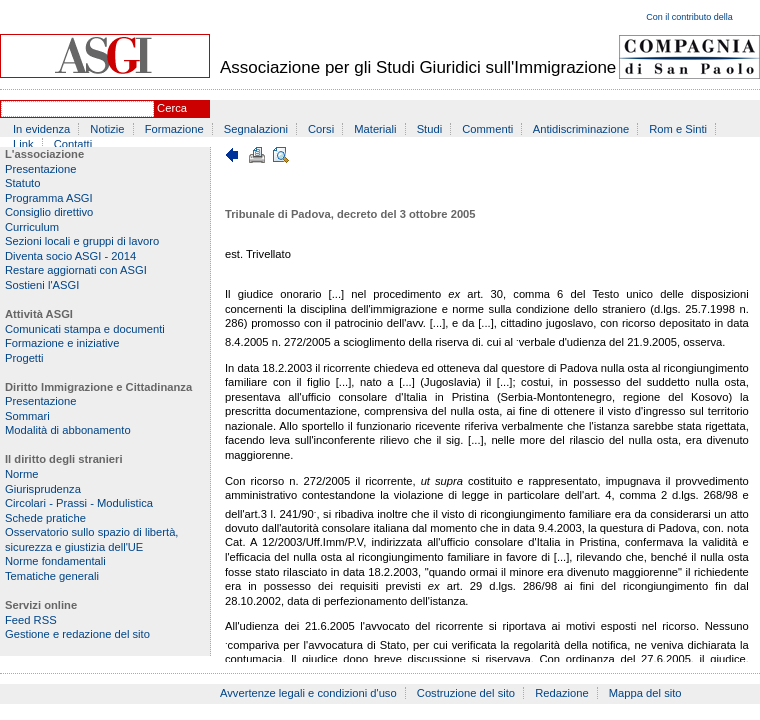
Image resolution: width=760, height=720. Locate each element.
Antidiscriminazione (581, 129)
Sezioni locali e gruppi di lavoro (82, 241)
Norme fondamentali (55, 561)
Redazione (562, 693)
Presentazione (41, 169)
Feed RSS (31, 620)
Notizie (107, 129)
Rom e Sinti (678, 129)
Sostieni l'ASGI (42, 285)
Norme (22, 474)
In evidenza (41, 129)
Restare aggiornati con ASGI (76, 270)
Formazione (174, 129)
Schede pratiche (45, 518)
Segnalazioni (256, 129)
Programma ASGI (49, 198)
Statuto (22, 183)
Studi (430, 129)
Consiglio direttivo (49, 212)
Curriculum (32, 227)
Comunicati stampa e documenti (85, 329)
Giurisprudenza (43, 489)
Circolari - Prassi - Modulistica (79, 503)
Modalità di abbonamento (68, 430)
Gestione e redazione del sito (77, 634)
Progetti (24, 358)
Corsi (321, 129)
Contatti (73, 144)
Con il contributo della (689, 17)
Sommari (27, 416)
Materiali (375, 129)
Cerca (172, 108)
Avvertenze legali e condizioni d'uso (308, 693)
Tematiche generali (52, 576)
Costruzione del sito (466, 693)
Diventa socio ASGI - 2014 (70, 256)
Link (23, 144)
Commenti (487, 129)
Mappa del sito (645, 693)
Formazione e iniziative (62, 343)
